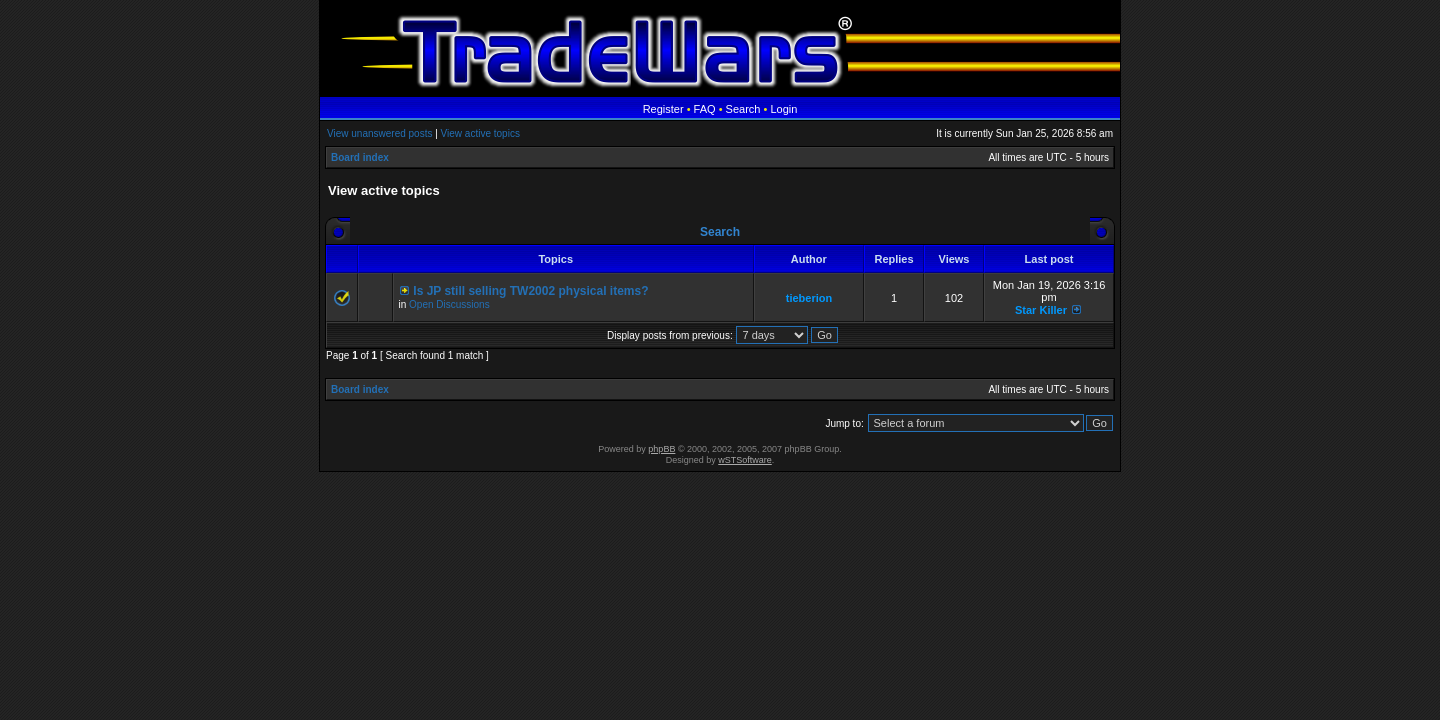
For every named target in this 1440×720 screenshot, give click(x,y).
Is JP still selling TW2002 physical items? (530, 291)
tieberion (809, 298)
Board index (360, 157)
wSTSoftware (745, 460)
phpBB (661, 449)
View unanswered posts (379, 133)
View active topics (480, 133)
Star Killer (1041, 310)
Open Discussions (449, 304)
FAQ (705, 109)
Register (663, 109)
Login (783, 109)
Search (743, 109)
